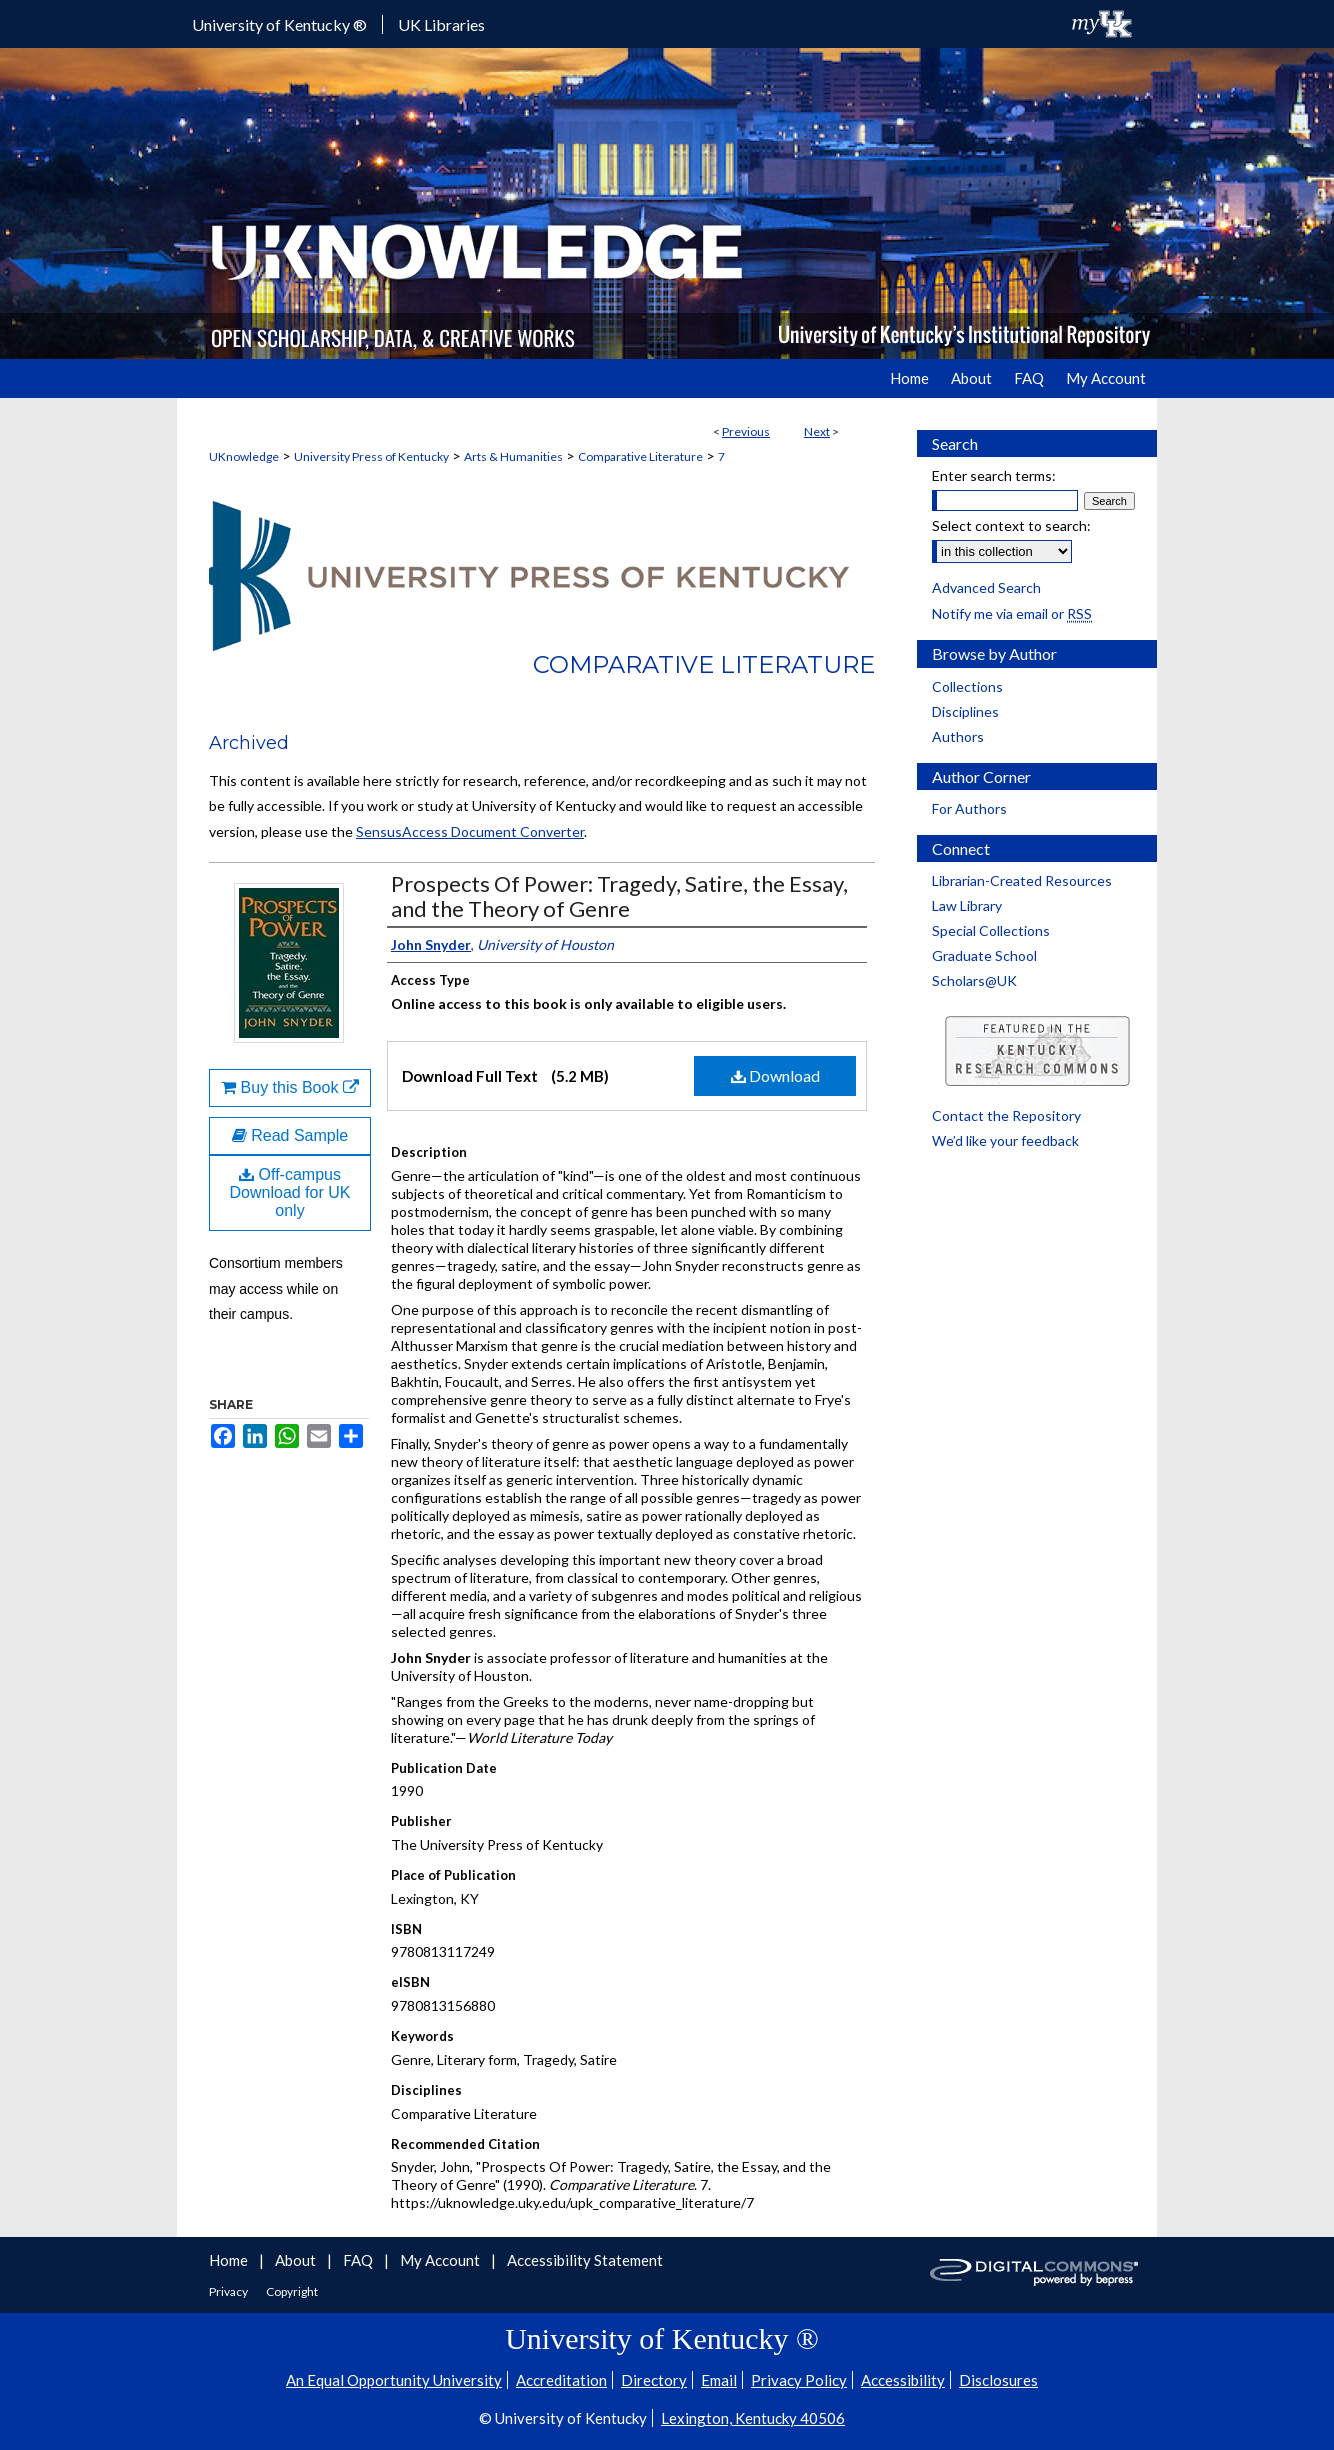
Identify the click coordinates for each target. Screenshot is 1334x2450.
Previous (746, 431)
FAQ (359, 2260)
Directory (654, 2380)
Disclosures (998, 2380)
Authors (958, 736)
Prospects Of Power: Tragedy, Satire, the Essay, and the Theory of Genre (619, 896)
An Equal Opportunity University (394, 2380)
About (297, 2260)
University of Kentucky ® (279, 24)
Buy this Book (290, 1087)
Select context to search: (1011, 525)
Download (775, 1075)
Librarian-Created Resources (1022, 880)
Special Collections (991, 930)
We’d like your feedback (1005, 1140)
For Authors (969, 808)
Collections (967, 686)
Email (719, 2380)
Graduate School (984, 955)
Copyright (292, 2291)
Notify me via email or (1012, 613)
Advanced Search (986, 587)
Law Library (967, 905)
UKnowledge (244, 456)
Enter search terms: (994, 475)
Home (230, 2260)
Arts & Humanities (513, 456)
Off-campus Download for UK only (290, 1192)
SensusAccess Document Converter (470, 831)
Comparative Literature (640, 456)
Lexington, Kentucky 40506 (753, 2418)
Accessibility (903, 2380)
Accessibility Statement (585, 2260)
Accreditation (561, 2380)
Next (817, 431)
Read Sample (290, 1135)
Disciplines (965, 711)
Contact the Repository (1006, 1115)
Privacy (229, 2291)
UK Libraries (441, 24)
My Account (441, 2260)
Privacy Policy (799, 2380)
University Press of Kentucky (371, 456)
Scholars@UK (974, 980)
